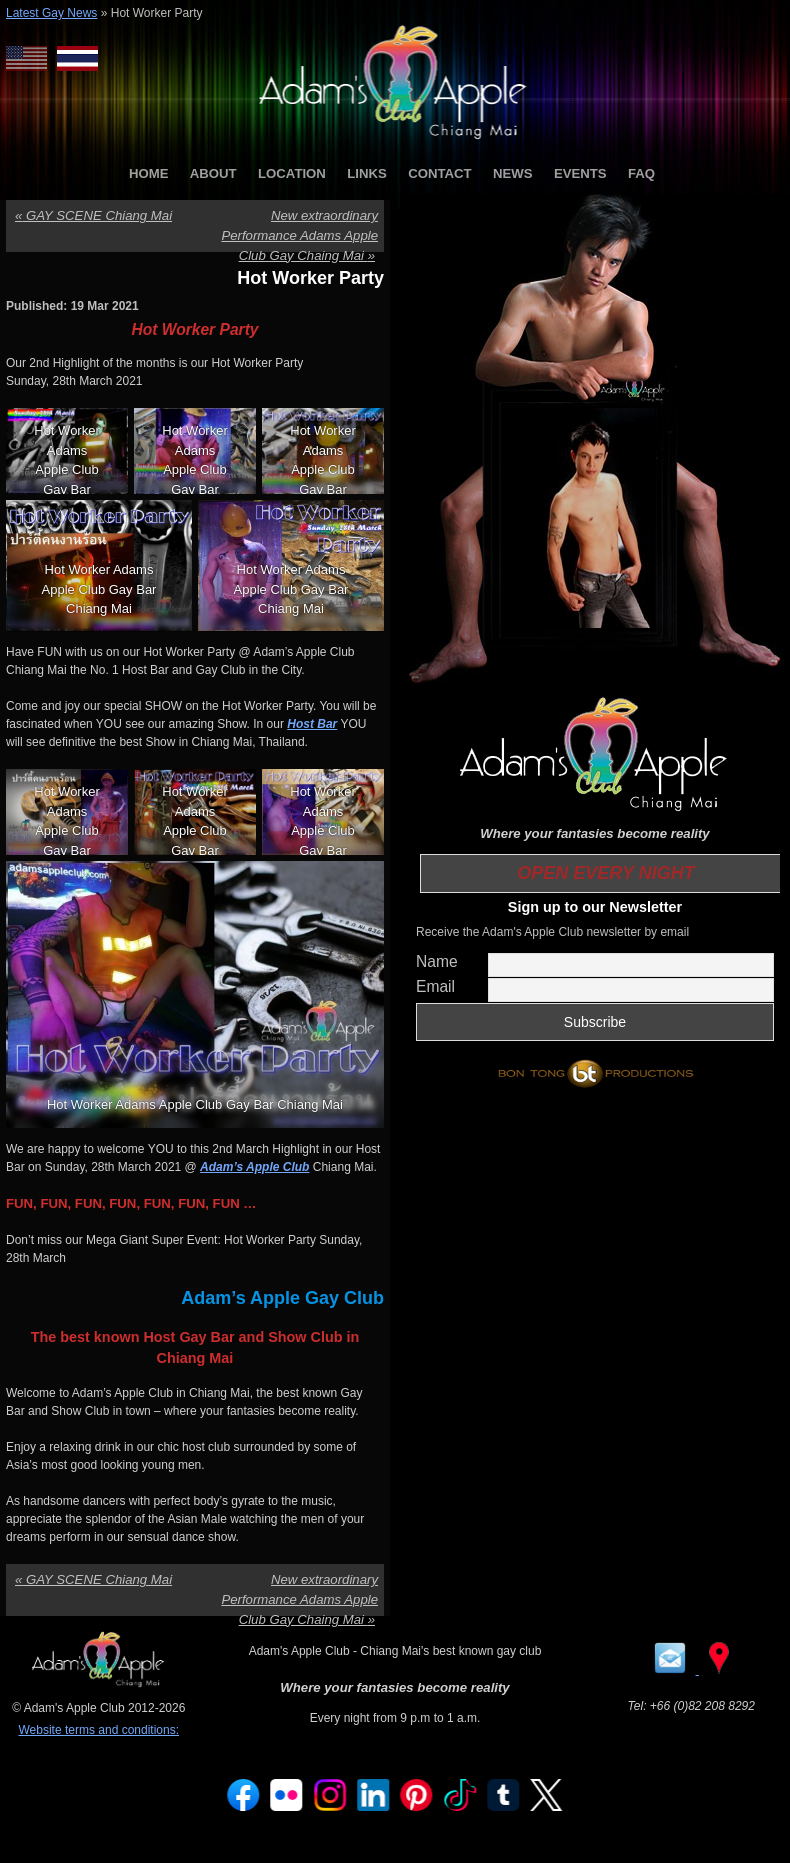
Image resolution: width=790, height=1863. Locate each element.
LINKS (367, 173)
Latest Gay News (51, 13)
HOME (149, 173)
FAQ (641, 173)
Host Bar (312, 724)
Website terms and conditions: (98, 1730)
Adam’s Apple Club (254, 1167)
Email (435, 986)
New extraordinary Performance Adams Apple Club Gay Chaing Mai (299, 235)
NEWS (513, 173)
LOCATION (292, 173)
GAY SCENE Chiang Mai (93, 215)
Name (437, 961)
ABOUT (213, 173)
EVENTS (580, 173)
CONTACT (439, 173)
